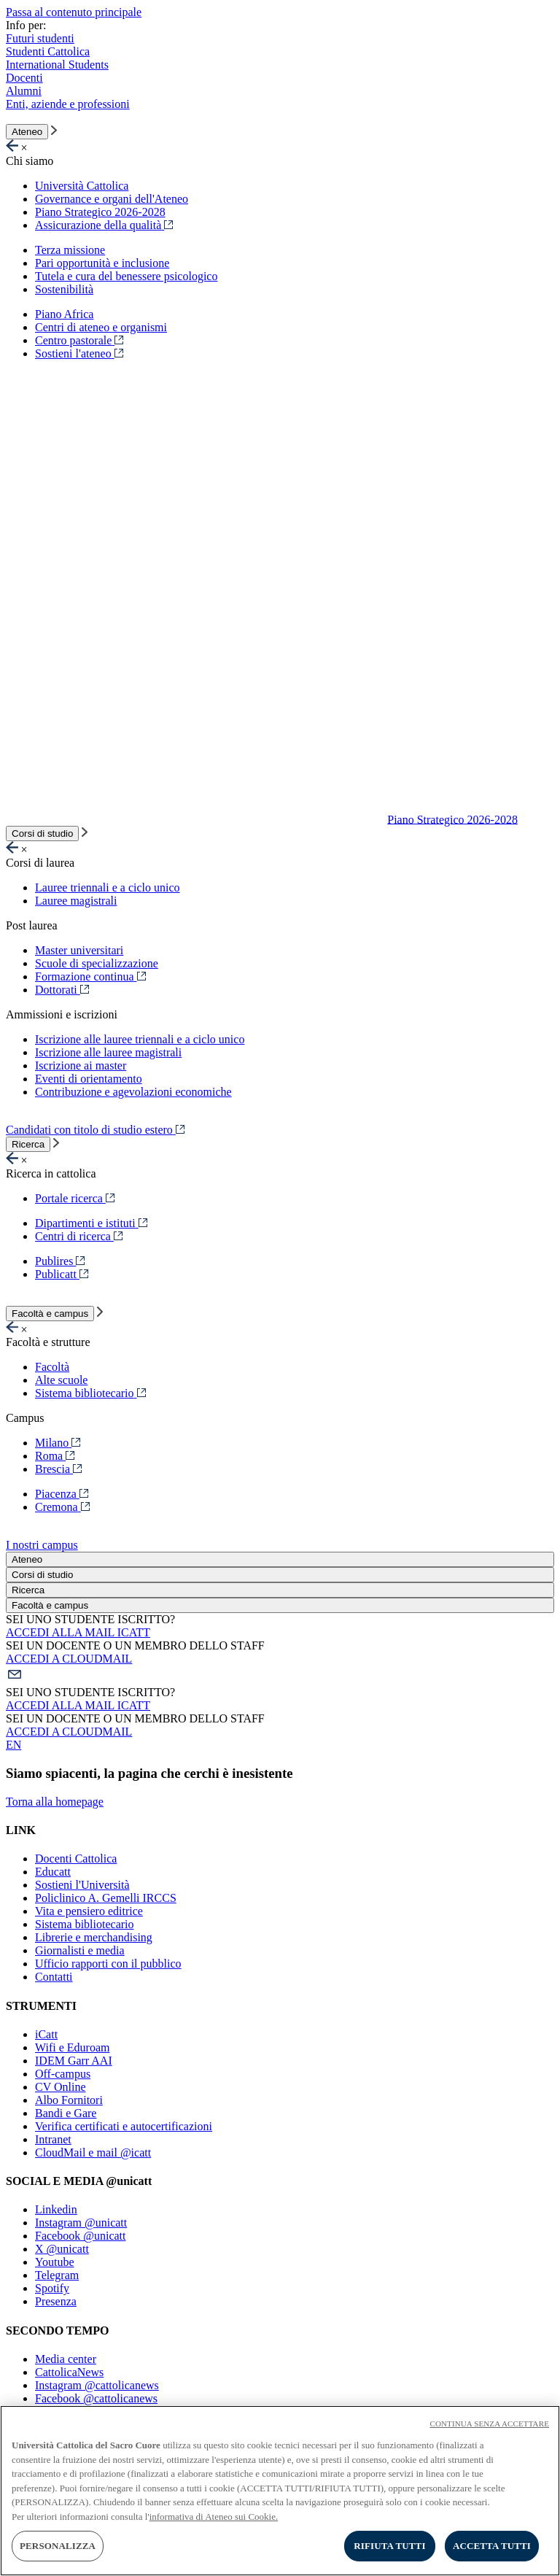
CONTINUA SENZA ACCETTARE (489, 2423)
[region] (280, 2490)
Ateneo (27, 131)
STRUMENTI (41, 2006)
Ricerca (28, 1144)
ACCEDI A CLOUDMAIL (69, 1658)
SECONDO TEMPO (57, 2330)
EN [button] (13, 1744)
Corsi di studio (42, 833)
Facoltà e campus (50, 1313)
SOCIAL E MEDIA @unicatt (79, 2181)
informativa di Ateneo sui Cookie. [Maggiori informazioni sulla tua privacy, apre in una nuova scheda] (214, 2516)
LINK (21, 1830)
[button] (280, 1676)
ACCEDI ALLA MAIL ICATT (78, 1632)
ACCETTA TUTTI (492, 2545)
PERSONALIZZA (58, 2545)
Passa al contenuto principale (73, 12)
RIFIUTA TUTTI (389, 2545)
